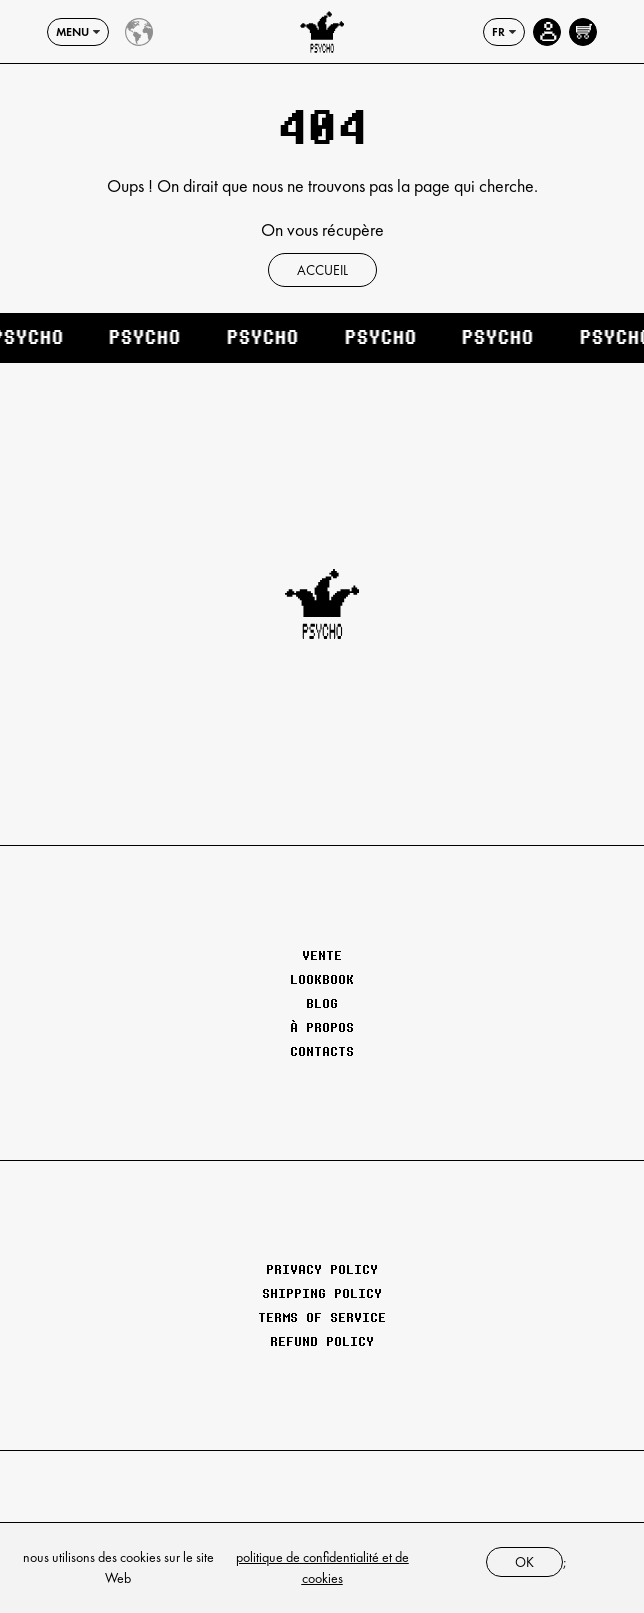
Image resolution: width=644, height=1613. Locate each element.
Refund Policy (322, 1341)
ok (524, 1562)
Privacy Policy (322, 1269)
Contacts (322, 1051)
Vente (322, 955)
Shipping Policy (322, 1293)
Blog (322, 1003)
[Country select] (139, 32)
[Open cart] (583, 32)
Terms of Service (322, 1317)
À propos (322, 1027)
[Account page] (547, 32)
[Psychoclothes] (322, 32)
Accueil (322, 270)
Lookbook (322, 979)
